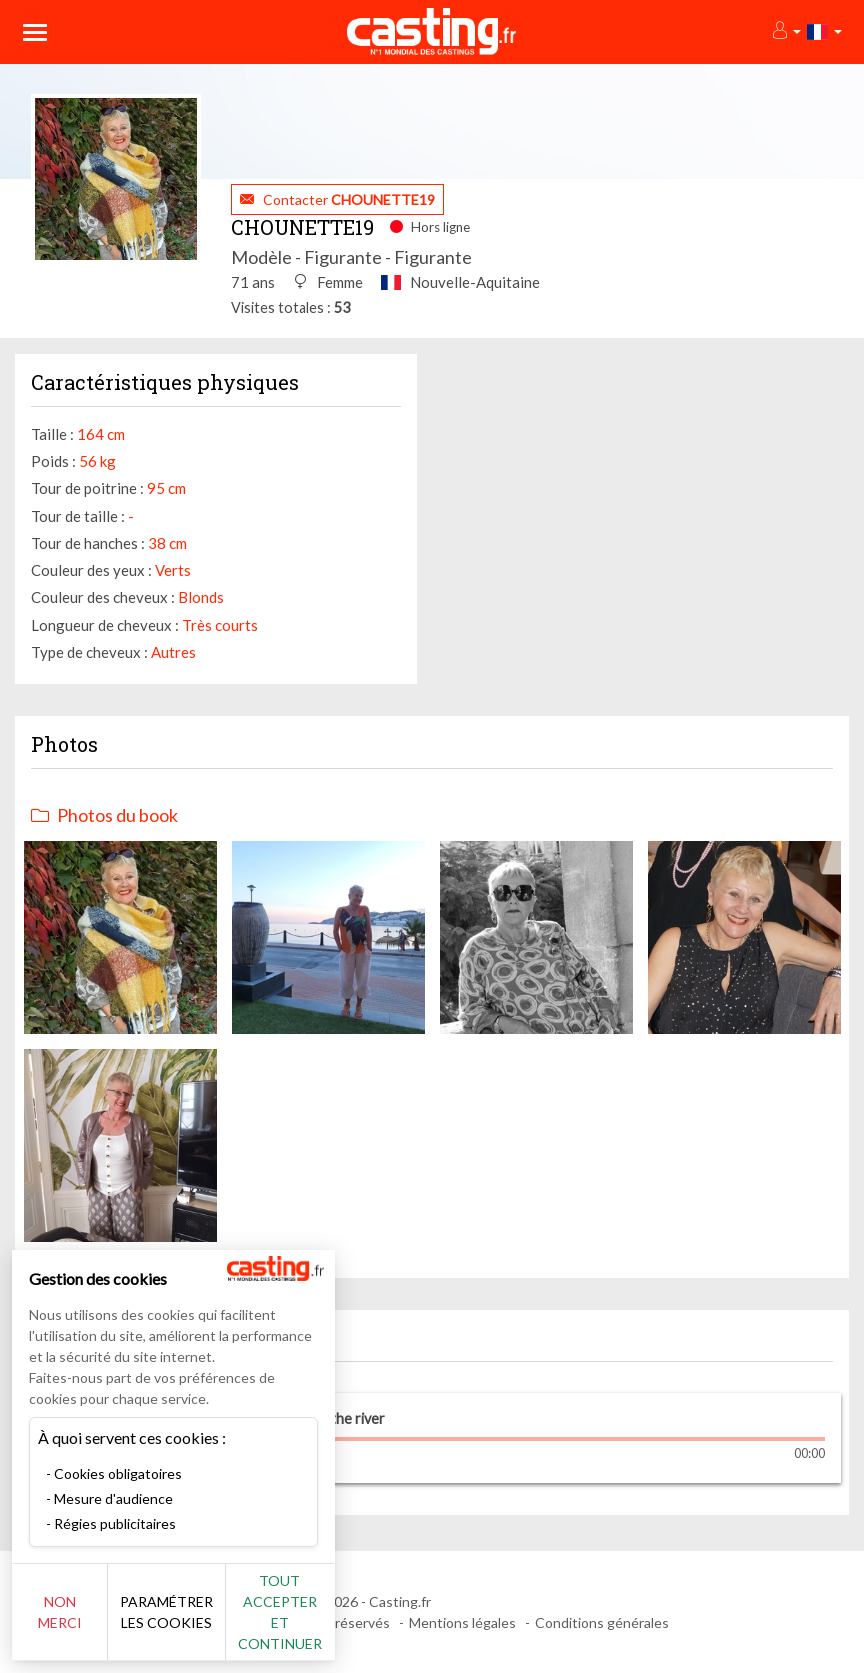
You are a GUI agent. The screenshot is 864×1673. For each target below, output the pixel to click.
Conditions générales (602, 1622)
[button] (785, 31)
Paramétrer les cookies (222, 1623)
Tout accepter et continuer (361, 1622)
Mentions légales (462, 1622)
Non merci (82, 1622)
